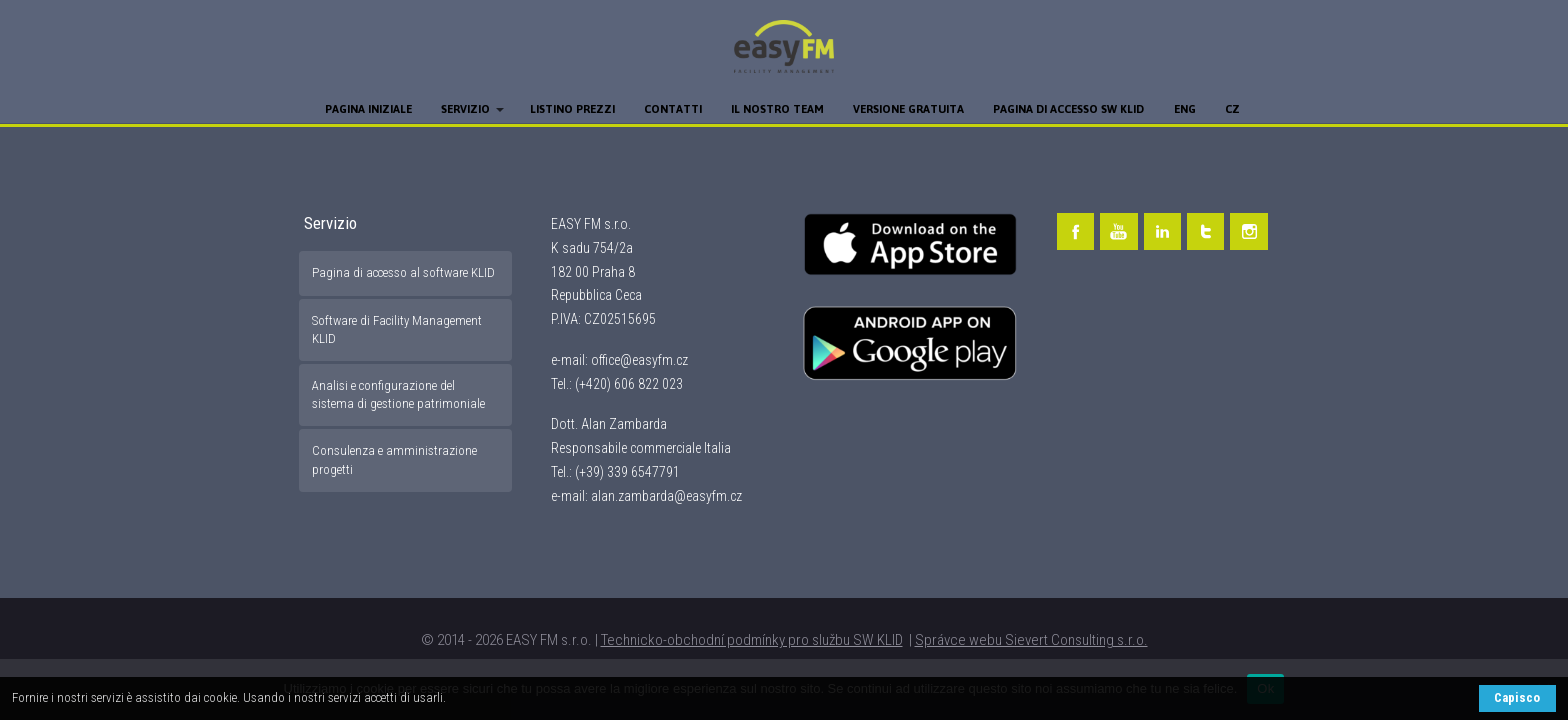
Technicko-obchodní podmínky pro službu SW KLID (752, 640)
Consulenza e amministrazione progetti (394, 459)
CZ (1232, 109)
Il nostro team (777, 109)
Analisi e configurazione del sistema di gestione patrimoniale (398, 394)
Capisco (1517, 697)
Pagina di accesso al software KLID (403, 272)
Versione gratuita (908, 109)
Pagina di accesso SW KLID (1068, 109)
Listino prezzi (572, 109)
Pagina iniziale (368, 109)
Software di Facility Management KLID (397, 329)
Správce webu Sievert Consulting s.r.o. (1031, 640)
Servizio (465, 109)
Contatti (673, 109)
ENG (1185, 109)
